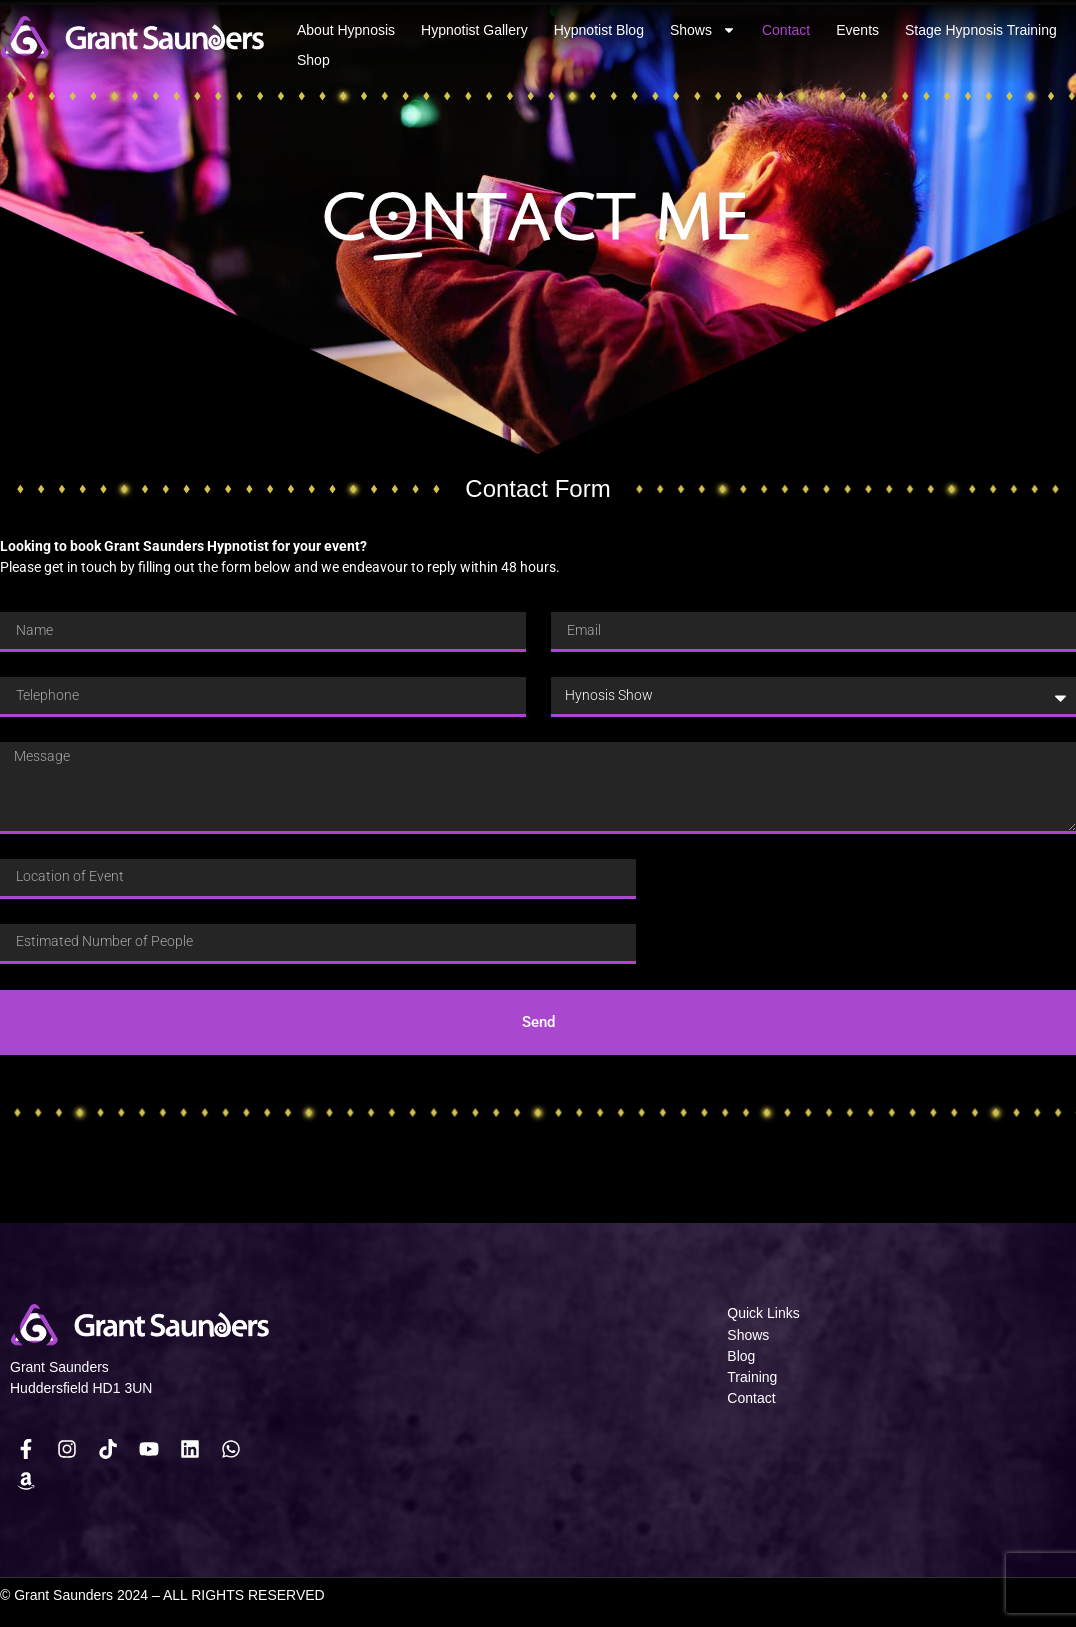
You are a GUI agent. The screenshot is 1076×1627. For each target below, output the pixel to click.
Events (857, 30)
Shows (703, 30)
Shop (313, 60)
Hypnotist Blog (599, 30)
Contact (786, 30)
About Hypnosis (346, 30)
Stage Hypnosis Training (981, 30)
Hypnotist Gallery (474, 30)
